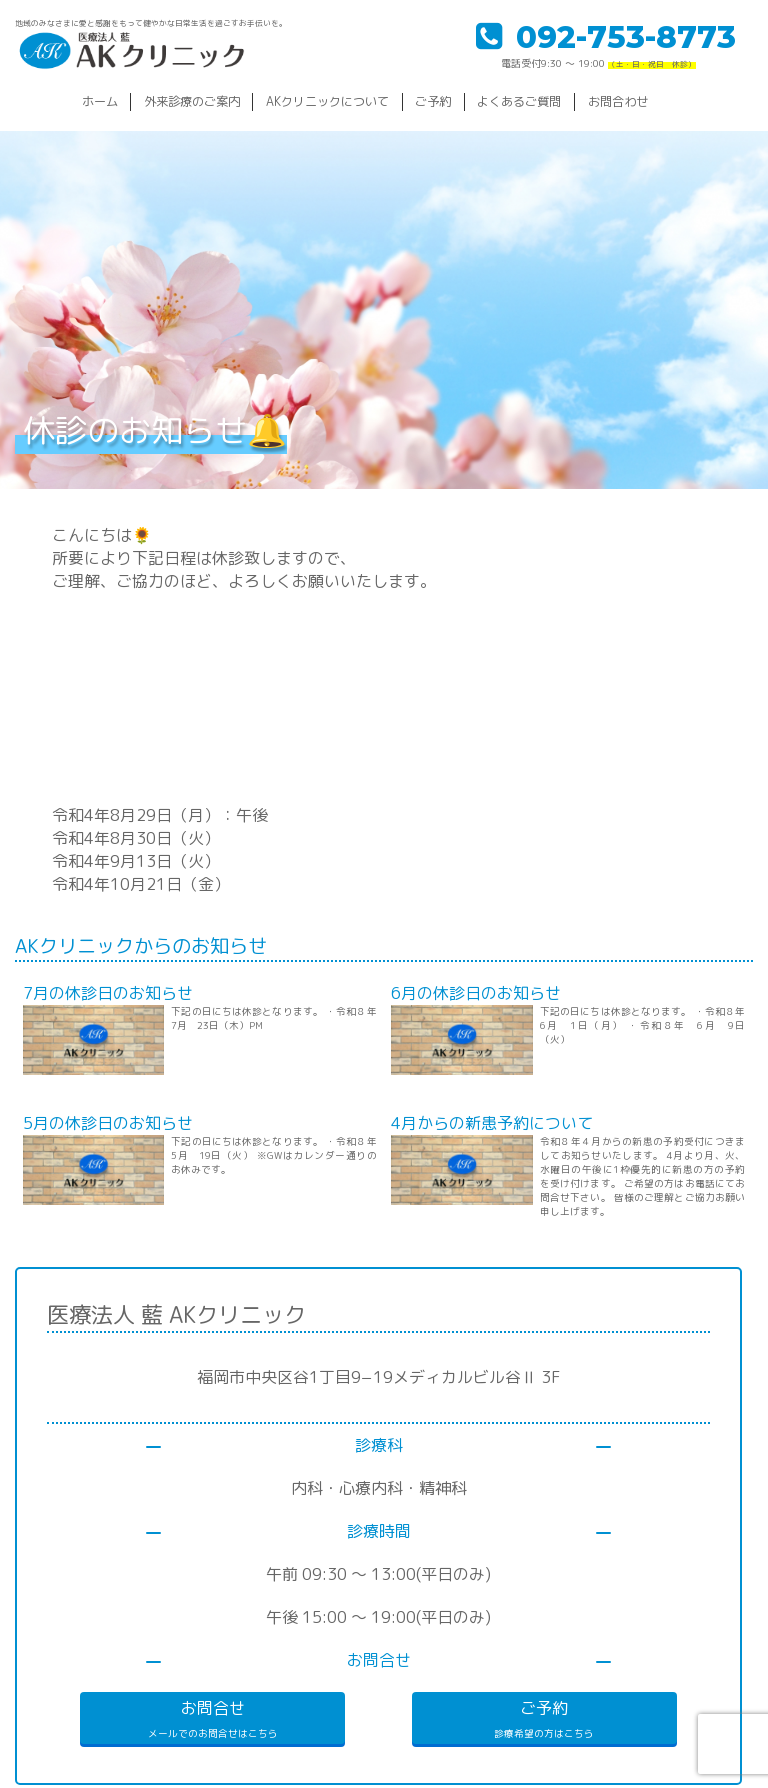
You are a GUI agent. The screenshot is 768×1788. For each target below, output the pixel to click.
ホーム (100, 101)
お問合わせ (618, 101)
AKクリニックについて (327, 101)
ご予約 (433, 101)
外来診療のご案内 (192, 101)
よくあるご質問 (519, 101)
